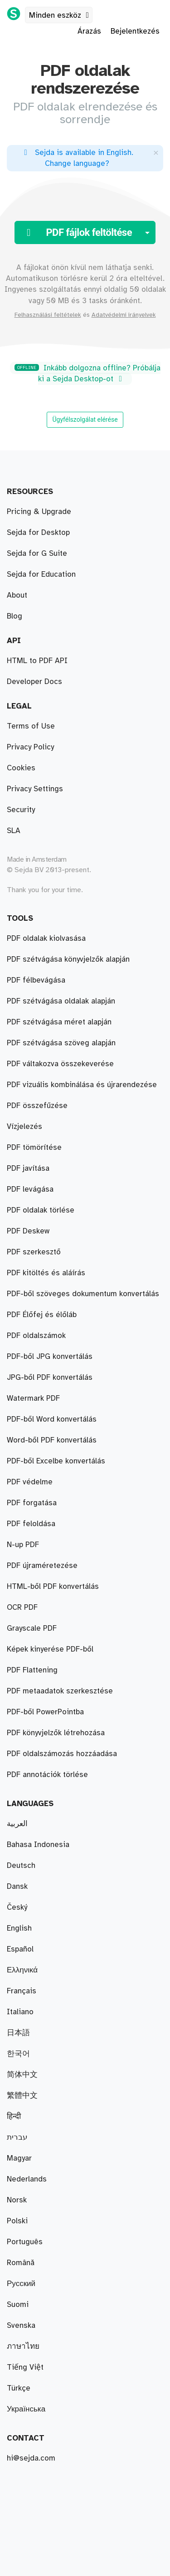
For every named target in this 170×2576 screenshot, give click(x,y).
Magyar (19, 2158)
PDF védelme (30, 1482)
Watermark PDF (33, 1398)
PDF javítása (28, 1168)
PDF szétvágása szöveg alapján (61, 1043)
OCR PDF (22, 1607)
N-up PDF (23, 1545)
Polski (17, 2221)
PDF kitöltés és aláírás (46, 1273)
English (19, 1928)
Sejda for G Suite (37, 553)
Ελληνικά (22, 1970)
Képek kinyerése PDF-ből (50, 1649)
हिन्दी (14, 2116)
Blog (14, 616)
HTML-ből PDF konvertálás (53, 1587)
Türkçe (18, 2388)
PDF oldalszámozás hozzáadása (62, 1754)
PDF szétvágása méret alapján (59, 1022)
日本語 (18, 2033)
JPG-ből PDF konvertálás (49, 1377)
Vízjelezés (24, 1127)
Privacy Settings (35, 789)
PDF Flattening (32, 1670)
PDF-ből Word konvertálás (52, 1419)
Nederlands (27, 2179)
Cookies (21, 768)
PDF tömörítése (34, 1147)
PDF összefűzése (37, 1106)
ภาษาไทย (23, 2346)
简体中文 (22, 2075)
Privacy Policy (30, 747)
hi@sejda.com (31, 2458)
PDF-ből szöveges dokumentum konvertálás (83, 1294)
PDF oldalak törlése (40, 1210)
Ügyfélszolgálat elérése (84, 419)
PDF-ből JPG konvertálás (49, 1357)
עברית (17, 2137)
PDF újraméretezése (42, 1566)
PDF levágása (30, 1189)
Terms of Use (31, 726)
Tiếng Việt (25, 2367)
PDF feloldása (31, 1524)
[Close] (156, 152)
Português (25, 2242)
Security (21, 810)
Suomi (18, 2305)
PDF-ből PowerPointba (45, 1712)
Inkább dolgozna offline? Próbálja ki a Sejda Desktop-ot (87, 373)
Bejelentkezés (135, 31)
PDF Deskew (28, 1231)
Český (17, 1907)
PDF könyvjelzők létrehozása (56, 1733)
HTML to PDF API (37, 661)
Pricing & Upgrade (39, 512)
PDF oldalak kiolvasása (46, 938)
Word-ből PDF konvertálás (52, 1440)
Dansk (17, 1886)
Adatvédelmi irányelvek (124, 315)
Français (21, 1991)
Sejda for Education (41, 574)
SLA (13, 831)
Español (20, 1949)
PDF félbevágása (36, 980)
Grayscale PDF (32, 1628)
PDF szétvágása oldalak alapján (61, 1001)
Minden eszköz (60, 15)
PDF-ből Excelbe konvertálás (56, 1461)
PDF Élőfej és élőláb (42, 1315)
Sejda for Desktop (38, 533)
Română (20, 2263)
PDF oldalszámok (36, 1336)
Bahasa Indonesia (38, 1845)
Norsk (17, 2200)
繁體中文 (22, 2096)
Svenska (21, 2325)
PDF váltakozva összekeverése (60, 1064)
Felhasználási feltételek (48, 315)
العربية (17, 1824)
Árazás (89, 31)
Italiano (20, 2012)
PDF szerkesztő (34, 1252)
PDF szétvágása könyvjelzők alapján (68, 959)
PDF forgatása (32, 1503)
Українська (26, 2409)
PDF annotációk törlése (47, 1775)
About (17, 595)
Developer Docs (34, 682)
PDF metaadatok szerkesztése (60, 1691)
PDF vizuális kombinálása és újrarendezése (82, 1085)
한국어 (18, 2054)
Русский (21, 2284)
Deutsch (21, 1866)
